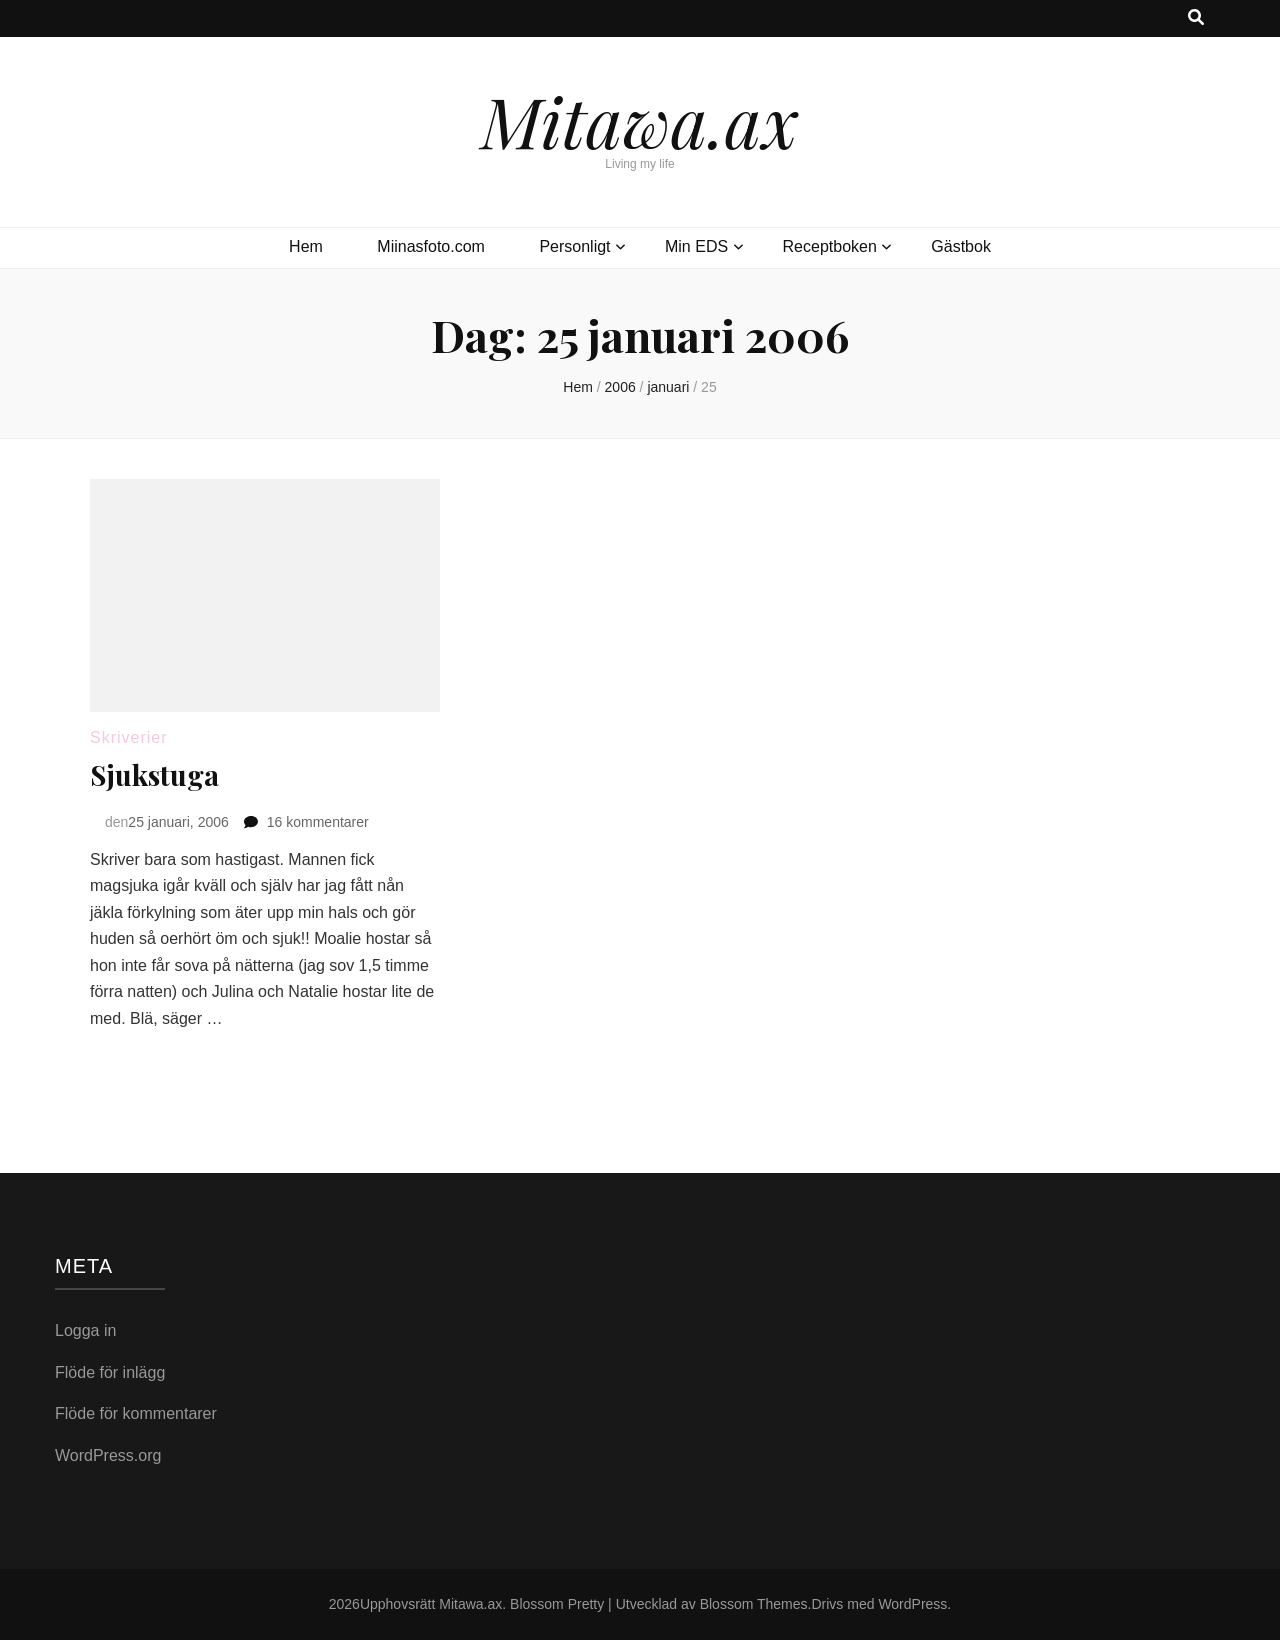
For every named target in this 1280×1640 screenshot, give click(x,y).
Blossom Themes (754, 1604)
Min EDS (696, 246)
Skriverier (129, 737)
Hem (306, 246)
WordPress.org (108, 1455)
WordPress (912, 1604)
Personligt (574, 246)
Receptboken (830, 246)
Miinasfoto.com (431, 246)
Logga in (85, 1330)
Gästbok (961, 246)
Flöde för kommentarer (136, 1413)
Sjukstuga (154, 774)
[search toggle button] (1196, 18)
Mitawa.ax (640, 120)
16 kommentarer (318, 822)
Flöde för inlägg (110, 1372)
